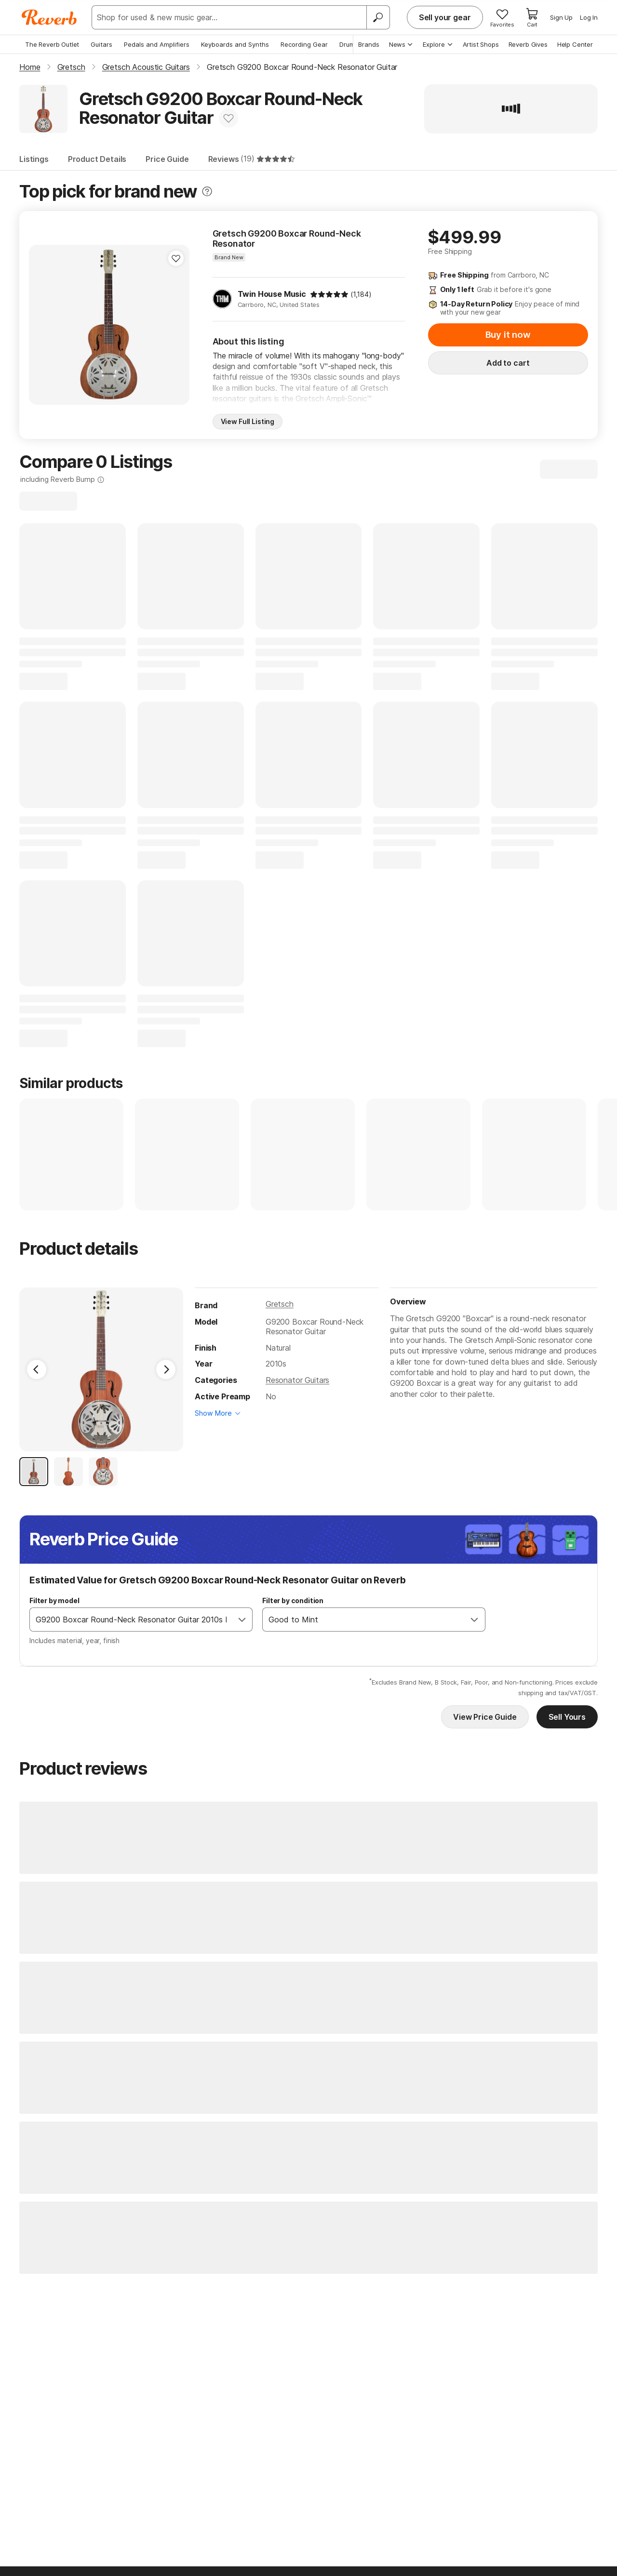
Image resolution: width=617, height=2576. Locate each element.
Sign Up (561, 17)
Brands (368, 44)
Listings (34, 159)
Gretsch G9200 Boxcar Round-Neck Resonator (287, 238)
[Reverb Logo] (49, 17)
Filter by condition (292, 1600)
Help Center (575, 44)
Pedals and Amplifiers (156, 44)
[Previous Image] (36, 1369)
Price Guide (167, 159)
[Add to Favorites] (228, 118)
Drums (348, 44)
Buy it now (508, 334)
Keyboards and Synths (235, 44)
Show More (213, 1413)
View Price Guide (484, 1717)
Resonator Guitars (297, 1380)
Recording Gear (304, 44)
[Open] (242, 1619)
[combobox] (131, 1619)
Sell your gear (445, 17)
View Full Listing (248, 421)
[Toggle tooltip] (207, 191)
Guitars (101, 44)
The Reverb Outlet (52, 44)
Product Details (97, 159)
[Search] (377, 17)
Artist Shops (481, 44)
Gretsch (280, 1304)
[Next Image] (165, 1369)
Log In (589, 17)
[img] (329, 294)
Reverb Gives (528, 44)
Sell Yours (567, 1717)
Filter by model (54, 1600)
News (401, 44)
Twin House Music (272, 294)
